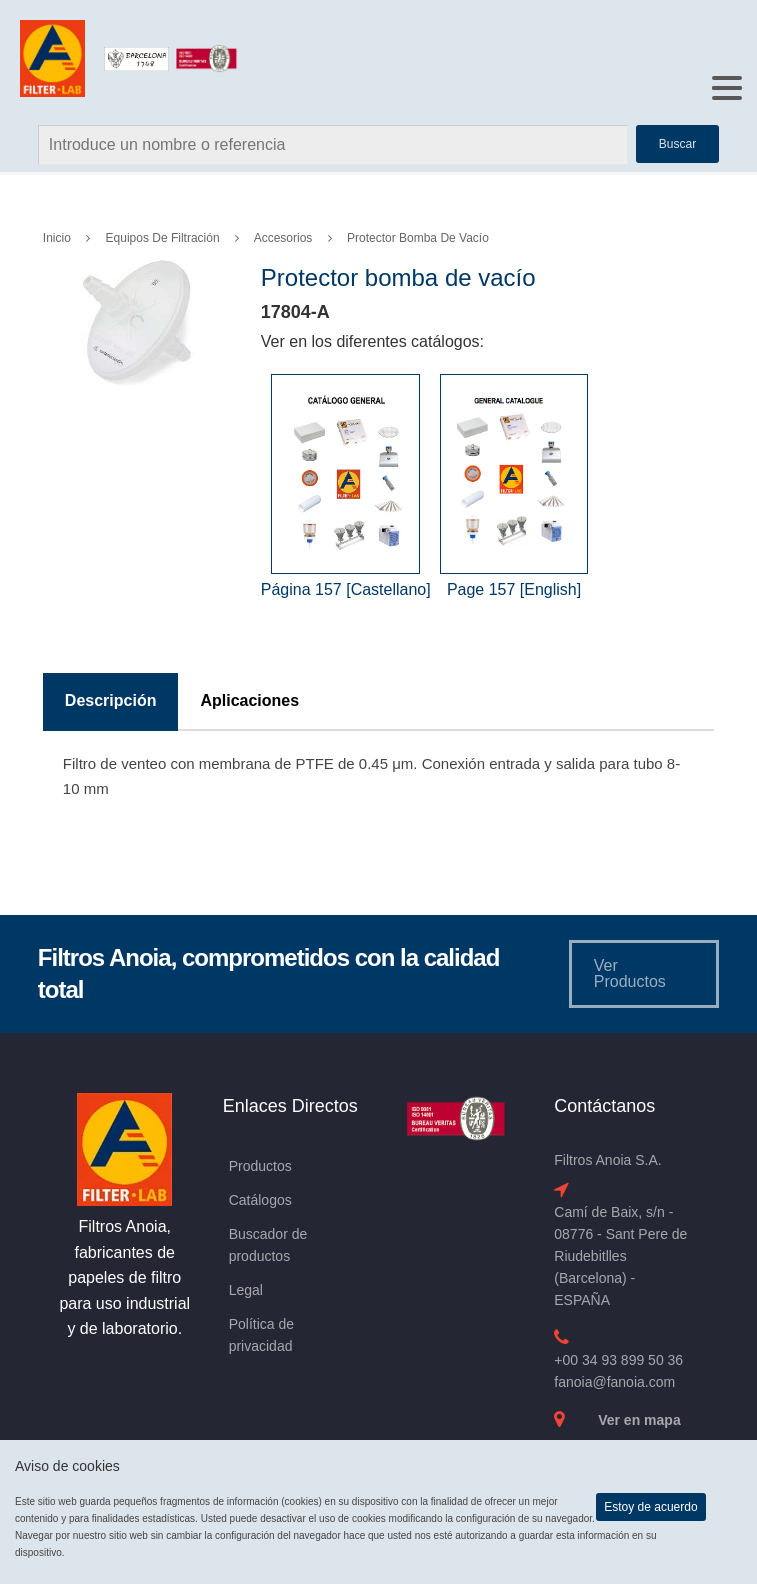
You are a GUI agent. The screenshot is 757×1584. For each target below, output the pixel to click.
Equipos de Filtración (163, 238)
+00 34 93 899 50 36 (618, 1360)
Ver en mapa (639, 1420)
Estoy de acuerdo (650, 1507)
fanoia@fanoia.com (614, 1382)
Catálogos (260, 1200)
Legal (246, 1290)
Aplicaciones (249, 700)
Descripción (111, 700)
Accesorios (283, 238)
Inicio (57, 238)
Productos (260, 1166)
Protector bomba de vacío (418, 238)
